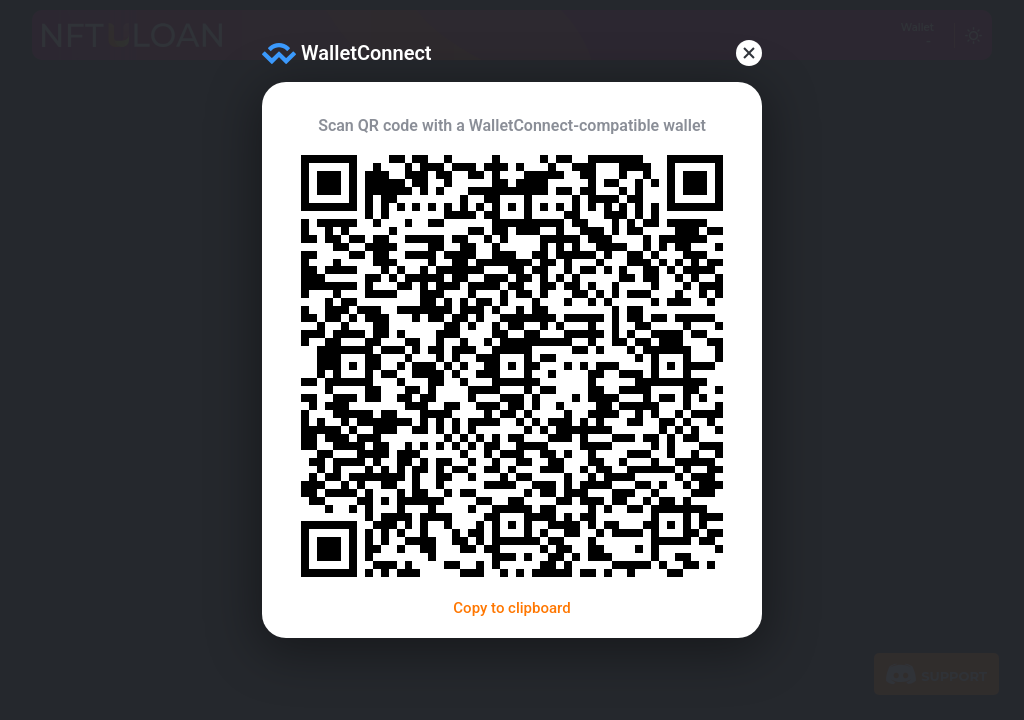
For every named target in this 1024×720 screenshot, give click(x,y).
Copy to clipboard (511, 608)
